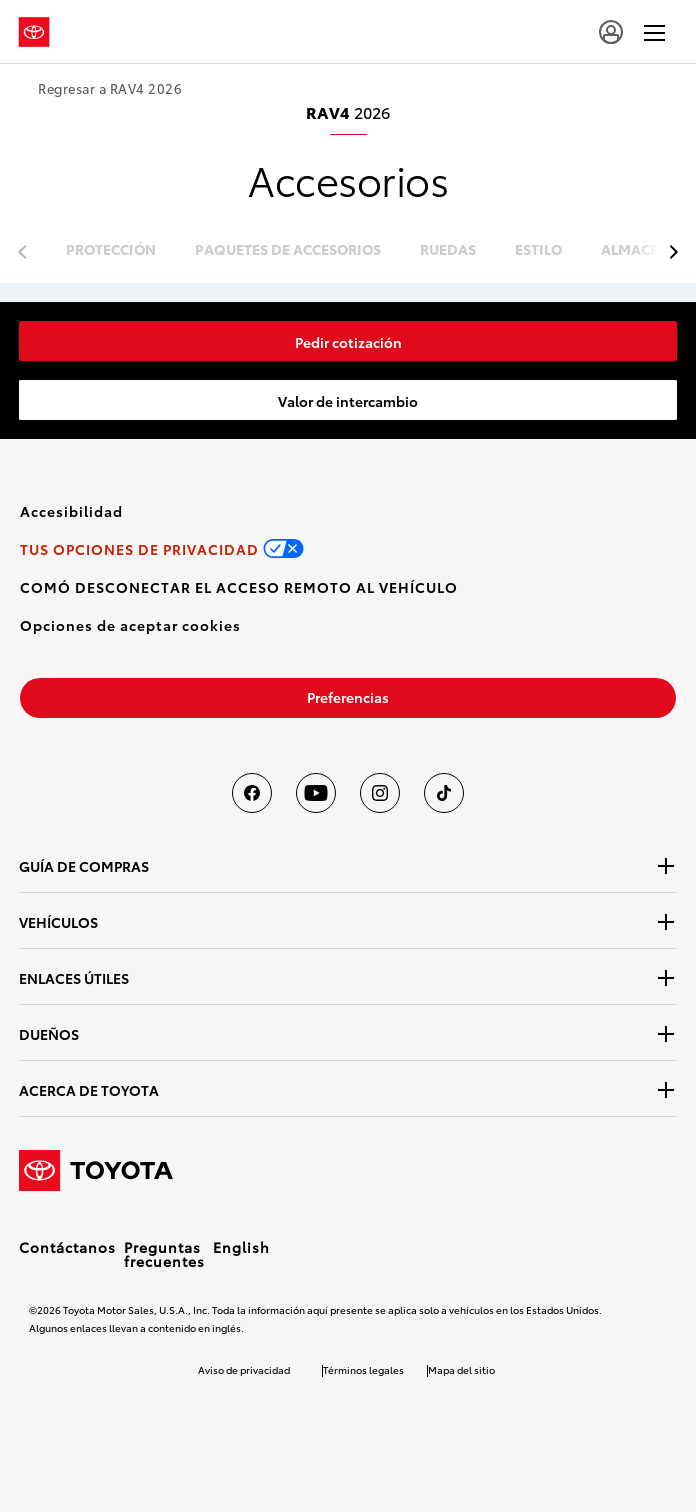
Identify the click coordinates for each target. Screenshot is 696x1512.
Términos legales (363, 1369)
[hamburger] (654, 32)
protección (111, 250)
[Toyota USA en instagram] (380, 793)
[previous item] (668, 252)
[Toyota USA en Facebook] (252, 793)
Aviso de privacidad (244, 1369)
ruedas (448, 250)
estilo (538, 250)
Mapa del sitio (461, 1369)
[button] (130, 625)
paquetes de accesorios (288, 250)
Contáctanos (67, 1247)
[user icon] (611, 32)
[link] (348, 341)
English (241, 1247)
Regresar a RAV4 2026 (110, 88)
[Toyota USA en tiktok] (444, 793)
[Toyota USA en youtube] (316, 793)
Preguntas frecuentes (164, 1254)
